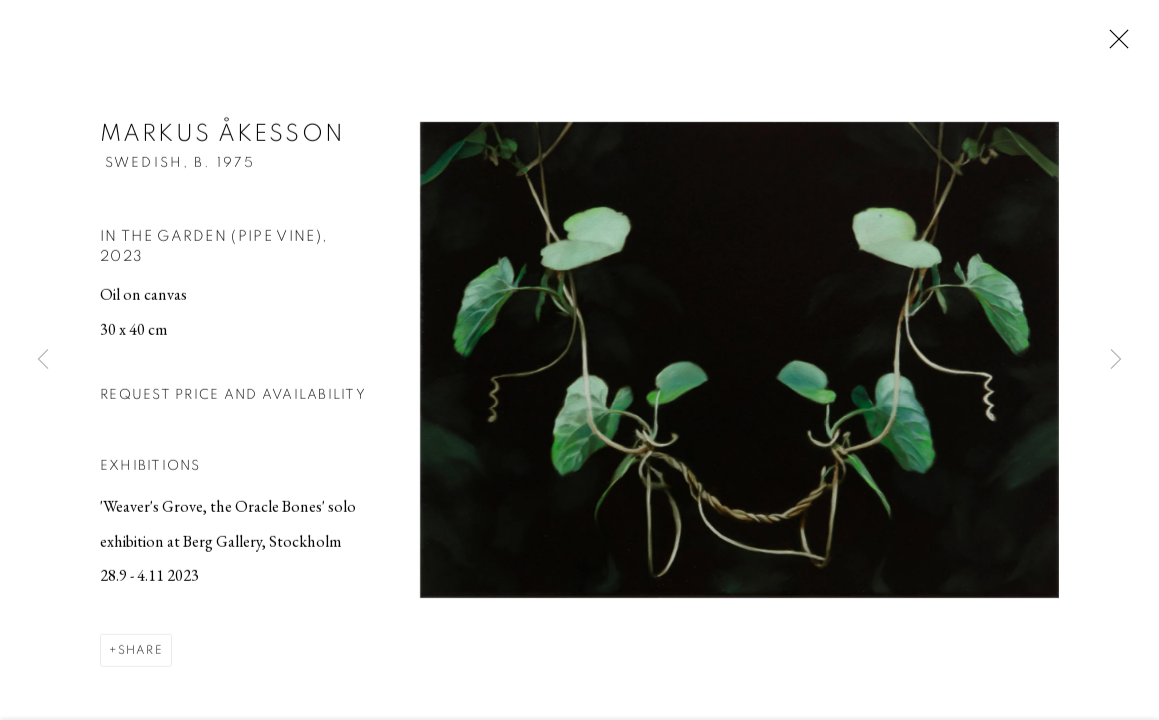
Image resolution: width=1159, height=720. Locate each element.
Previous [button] (43, 360)
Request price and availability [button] (233, 397)
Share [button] (140, 653)
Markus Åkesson (222, 137)
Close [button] (1114, 45)
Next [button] (1116, 360)
